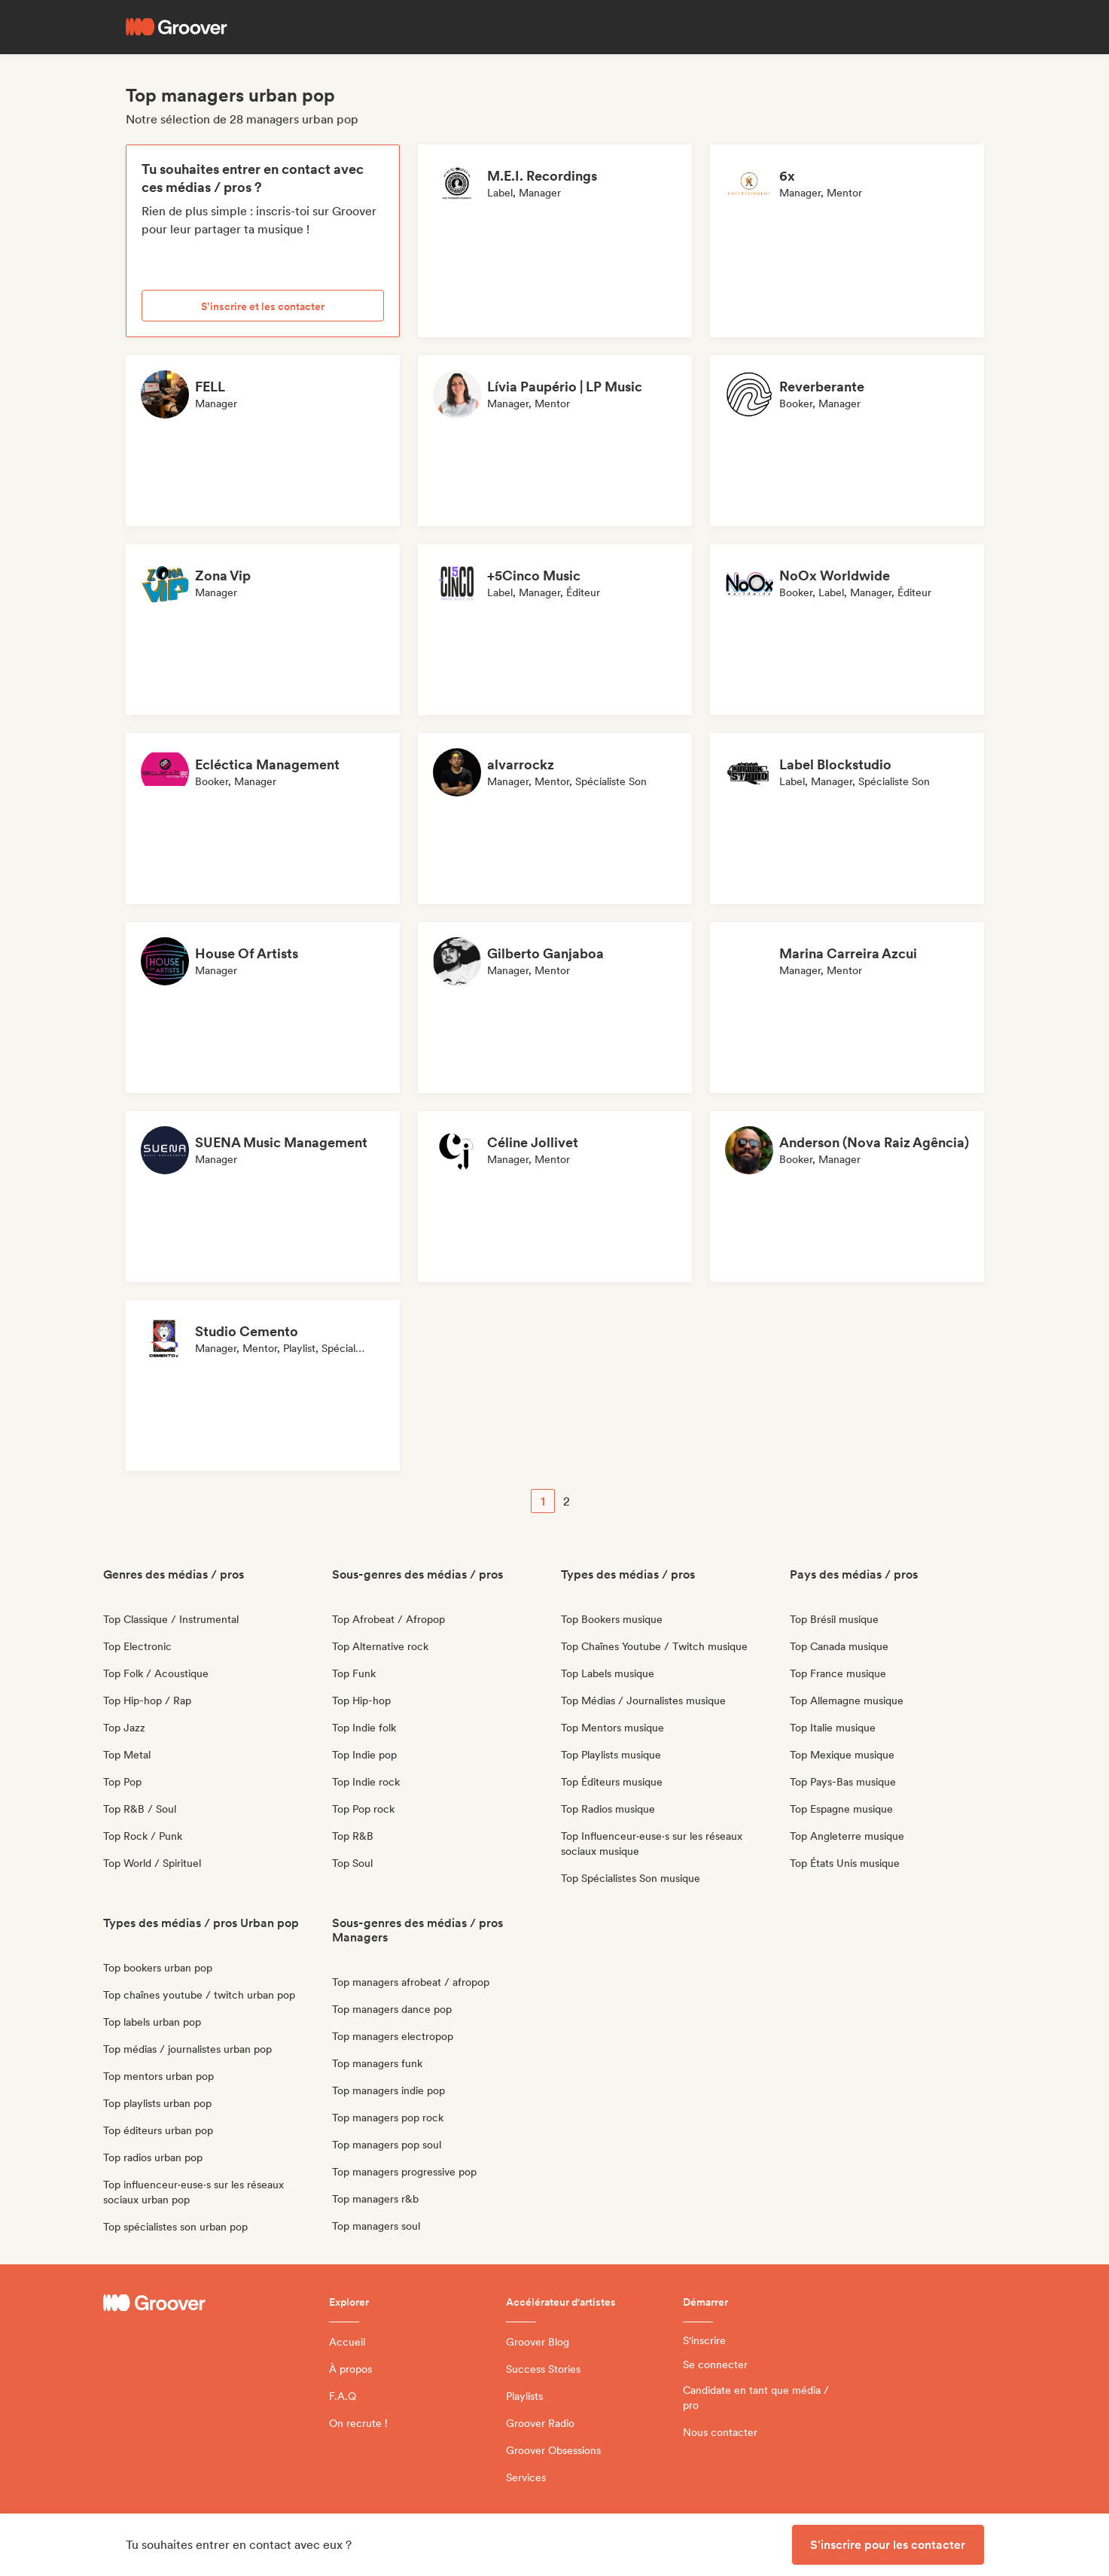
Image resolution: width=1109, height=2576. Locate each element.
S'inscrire (704, 2340)
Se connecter (715, 2364)
